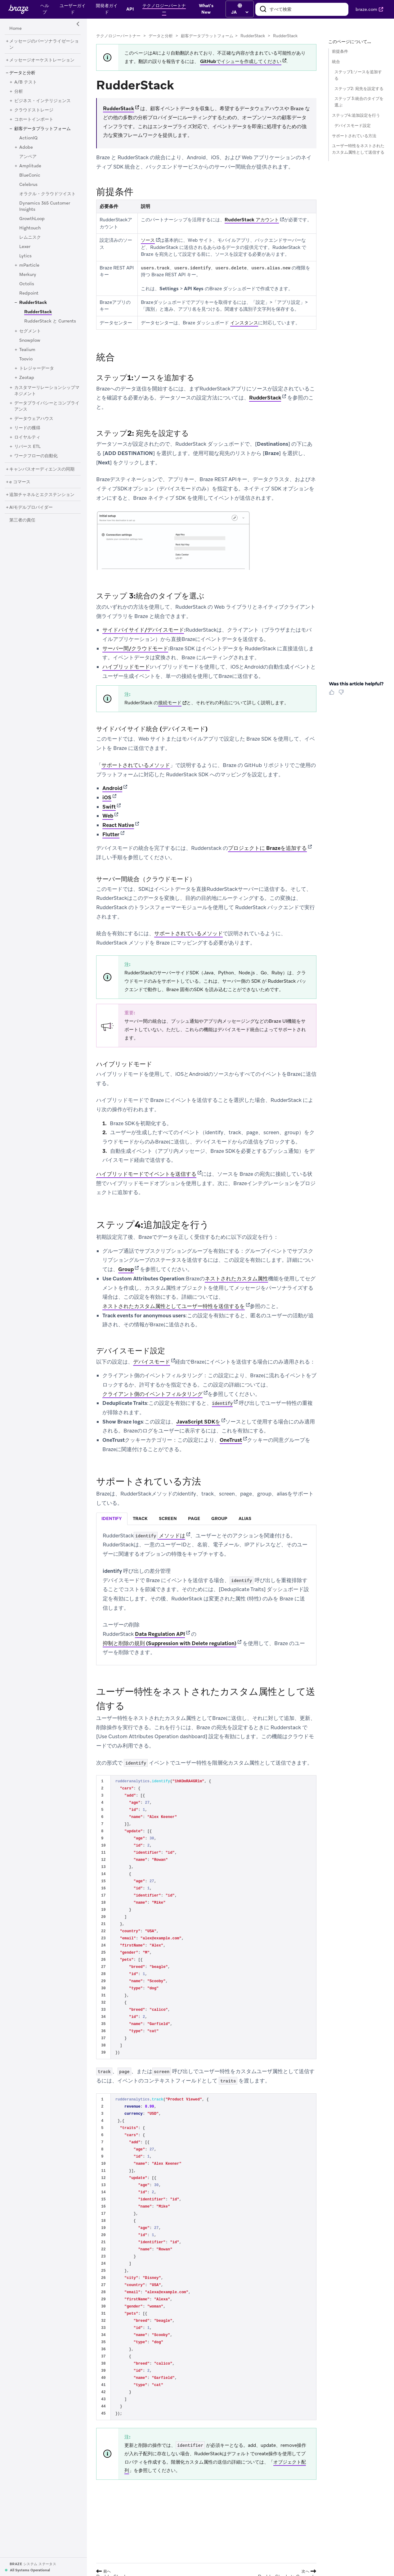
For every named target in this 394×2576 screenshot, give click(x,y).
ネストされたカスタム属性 (236, 1278)
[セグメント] (30, 331)
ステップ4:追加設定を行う (356, 115)
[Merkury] (27, 275)
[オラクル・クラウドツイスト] (47, 194)
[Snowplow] (29, 340)
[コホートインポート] (33, 119)
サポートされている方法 (354, 135)
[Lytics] (25, 256)
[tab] (112, 1519)
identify (111, 1518)
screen (168, 1518)
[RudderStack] (33, 303)
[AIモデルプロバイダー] (31, 507)
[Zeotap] (26, 378)
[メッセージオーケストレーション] (41, 60)
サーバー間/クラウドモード (135, 648)
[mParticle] (29, 265)
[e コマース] (19, 482)
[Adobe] (26, 147)
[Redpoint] (28, 293)
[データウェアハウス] (33, 419)
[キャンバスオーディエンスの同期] (41, 469)
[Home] (15, 28)
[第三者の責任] (22, 520)
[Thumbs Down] (342, 694)
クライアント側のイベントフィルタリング (152, 1394)
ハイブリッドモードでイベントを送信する (146, 1174)
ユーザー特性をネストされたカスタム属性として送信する (358, 149)
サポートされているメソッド (135, 765)
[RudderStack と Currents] (50, 321)
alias (245, 1518)
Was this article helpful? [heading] (356, 684)
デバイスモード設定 (352, 125)
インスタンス (244, 323)
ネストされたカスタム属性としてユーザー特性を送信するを (173, 1306)
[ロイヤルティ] (27, 437)
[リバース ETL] (27, 447)
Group (126, 1269)
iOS (106, 797)
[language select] (239, 12)
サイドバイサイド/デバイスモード (143, 629)
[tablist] (206, 1519)
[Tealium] (27, 350)
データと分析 (161, 35)
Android (112, 788)
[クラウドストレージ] (33, 110)
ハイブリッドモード (126, 666)
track (140, 1518)
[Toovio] (26, 359)
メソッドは (159, 1536)
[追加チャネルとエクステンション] (41, 495)
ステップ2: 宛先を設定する (358, 88)
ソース (148, 240)
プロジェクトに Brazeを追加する (267, 848)
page (194, 1518)
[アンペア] (28, 157)
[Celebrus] (28, 185)
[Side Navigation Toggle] (78, 24)
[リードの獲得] (27, 428)
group (219, 1518)
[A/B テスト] (25, 82)
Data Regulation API (160, 1634)
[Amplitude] (30, 166)
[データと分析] (22, 73)
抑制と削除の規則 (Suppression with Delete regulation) (169, 1643)
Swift (109, 806)
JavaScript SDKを (198, 1421)
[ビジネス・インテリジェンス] (42, 101)
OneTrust (231, 1440)
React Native (118, 825)
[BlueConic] (29, 175)
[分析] (18, 91)
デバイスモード (151, 1361)
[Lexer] (24, 247)
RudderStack (253, 35)
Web (107, 815)
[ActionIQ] (28, 138)
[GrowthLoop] (32, 219)
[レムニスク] (30, 237)
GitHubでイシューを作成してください (240, 61)
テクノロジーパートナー (118, 35)
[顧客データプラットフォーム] (42, 129)
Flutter (110, 834)
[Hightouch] (30, 228)
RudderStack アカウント (252, 220)
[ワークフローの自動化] (36, 456)
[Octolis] (26, 284)
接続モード (169, 703)
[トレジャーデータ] (36, 368)
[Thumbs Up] (332, 694)
